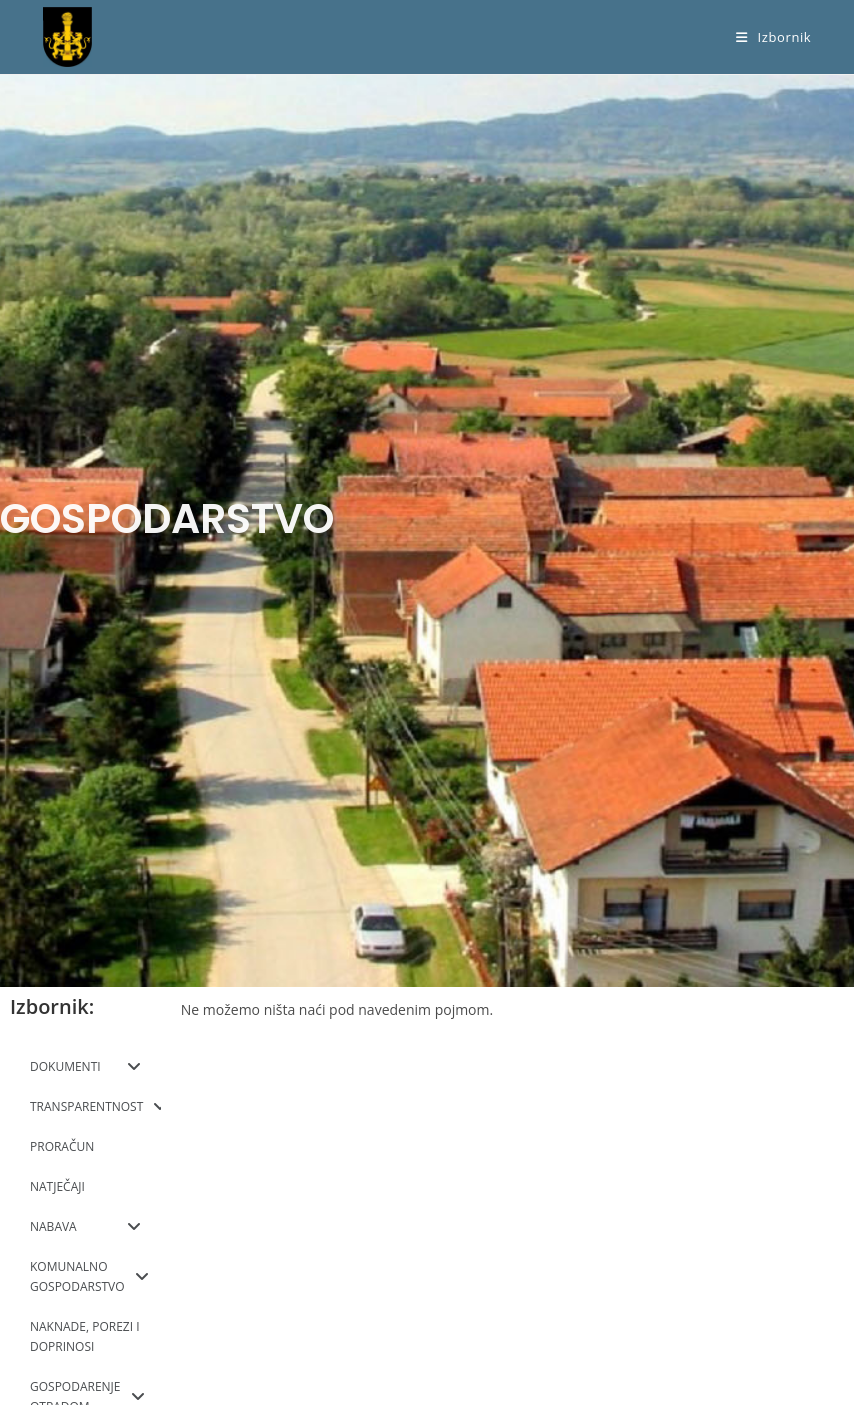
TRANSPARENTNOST (95, 1107)
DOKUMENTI (85, 1067)
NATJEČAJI (57, 1186)
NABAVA (85, 1227)
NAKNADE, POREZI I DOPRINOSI (85, 1336)
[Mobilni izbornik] (773, 37)
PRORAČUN (62, 1146)
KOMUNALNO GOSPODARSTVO (89, 1276)
